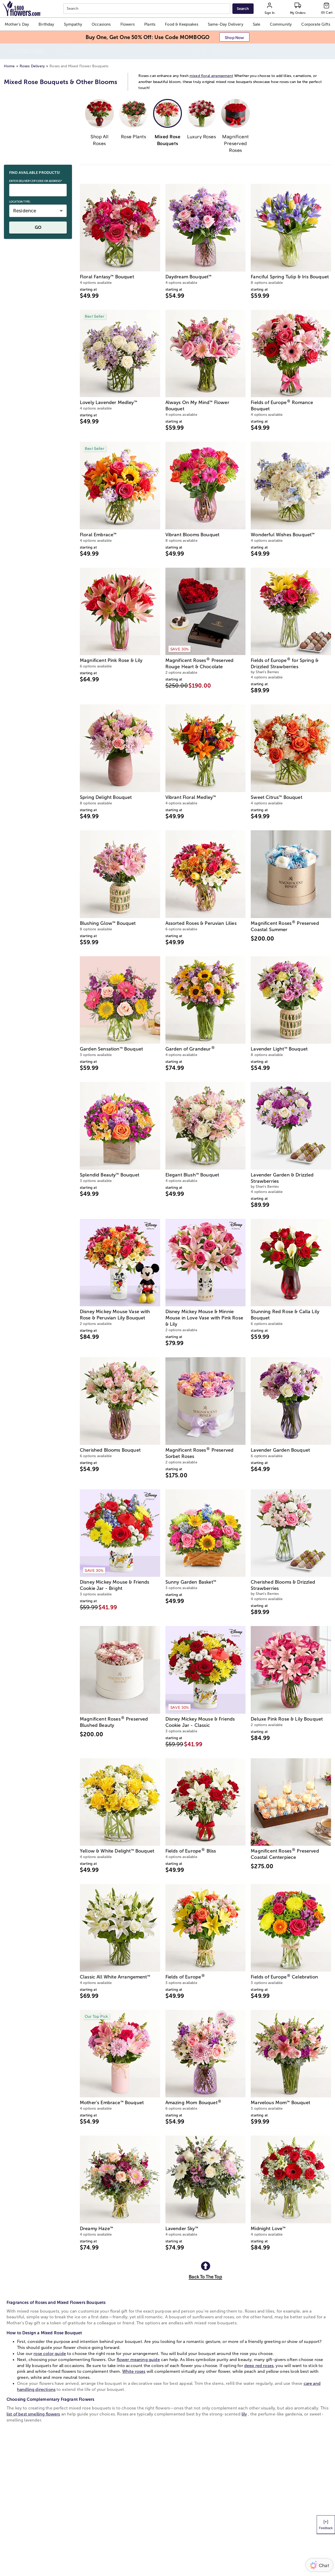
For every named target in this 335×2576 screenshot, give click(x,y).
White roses (134, 2355)
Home (9, 50)
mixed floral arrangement (211, 60)
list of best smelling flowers (33, 2398)
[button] (17, 24)
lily (244, 2398)
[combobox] (147, 9)
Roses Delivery (32, 50)
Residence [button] (24, 195)
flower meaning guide (138, 2344)
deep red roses (258, 2350)
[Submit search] (242, 8)
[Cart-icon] (326, 8)
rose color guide (50, 2338)
